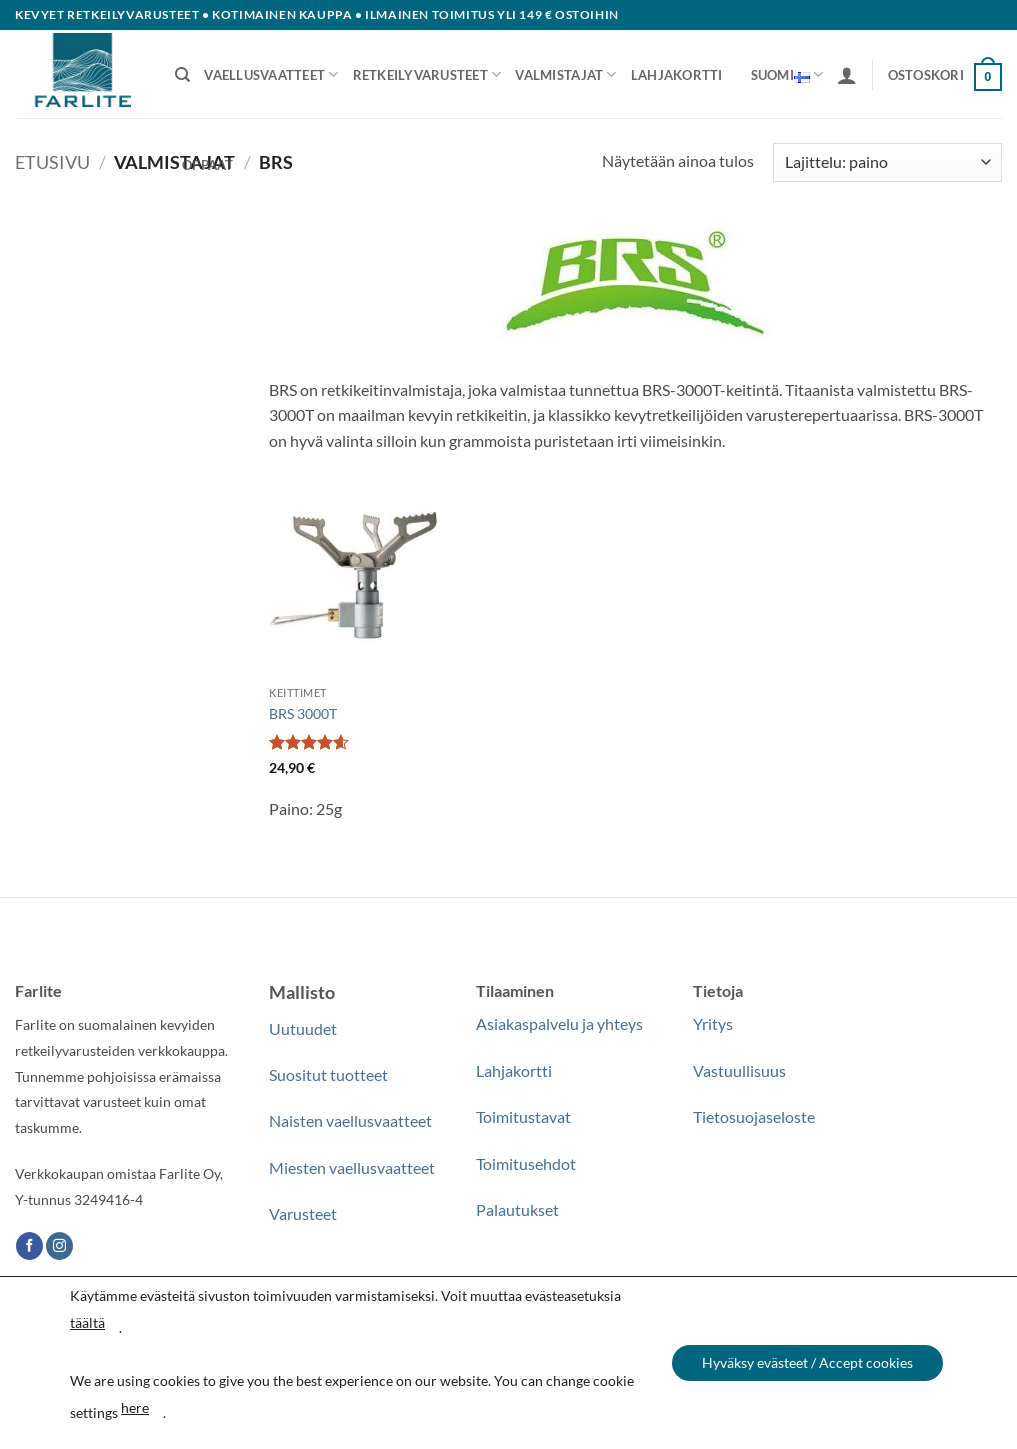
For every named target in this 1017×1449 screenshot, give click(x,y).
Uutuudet (303, 1028)
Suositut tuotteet (328, 1074)
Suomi (787, 75)
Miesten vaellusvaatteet (352, 1167)
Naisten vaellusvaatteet (350, 1120)
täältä (87, 1322)
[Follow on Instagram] (59, 1246)
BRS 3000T (303, 713)
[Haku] (182, 75)
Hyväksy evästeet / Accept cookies (807, 1362)
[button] (847, 75)
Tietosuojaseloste (754, 1116)
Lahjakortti (677, 75)
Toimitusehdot (526, 1163)
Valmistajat (565, 74)
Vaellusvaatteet (271, 74)
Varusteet (303, 1213)
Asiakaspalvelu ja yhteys (559, 1023)
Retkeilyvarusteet (427, 74)
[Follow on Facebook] (29, 1246)
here (135, 1407)
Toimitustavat (523, 1116)
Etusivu (52, 162)
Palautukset (517, 1209)
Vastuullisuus (739, 1070)
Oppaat (208, 165)
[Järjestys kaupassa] (887, 162)
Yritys (713, 1023)
